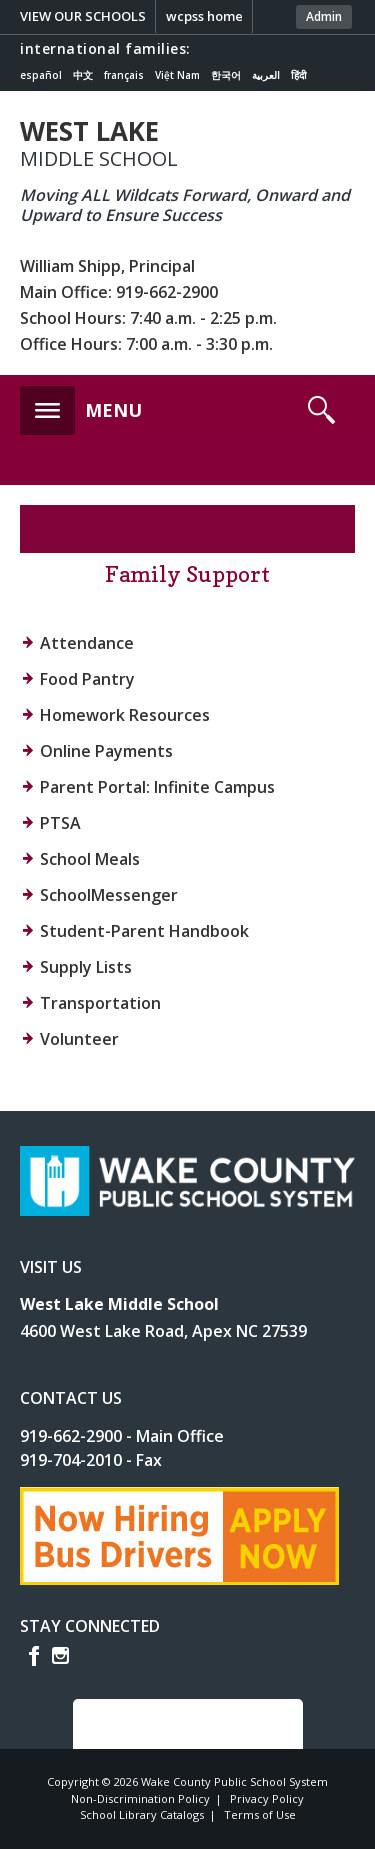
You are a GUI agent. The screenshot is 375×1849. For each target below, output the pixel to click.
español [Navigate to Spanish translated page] (41, 75)
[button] (81, 405)
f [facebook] (33, 1655)
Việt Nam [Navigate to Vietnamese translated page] (177, 75)
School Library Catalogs (142, 1814)
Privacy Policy (267, 1798)
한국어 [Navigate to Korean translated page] (226, 75)
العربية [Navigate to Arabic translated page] (266, 75)
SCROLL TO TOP (175, 1723)
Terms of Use (260, 1814)
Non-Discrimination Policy (140, 1798)
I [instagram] (60, 1655)
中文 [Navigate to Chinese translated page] (83, 75)
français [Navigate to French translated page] (124, 75)
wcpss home (204, 16)
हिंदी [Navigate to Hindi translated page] (299, 75)
